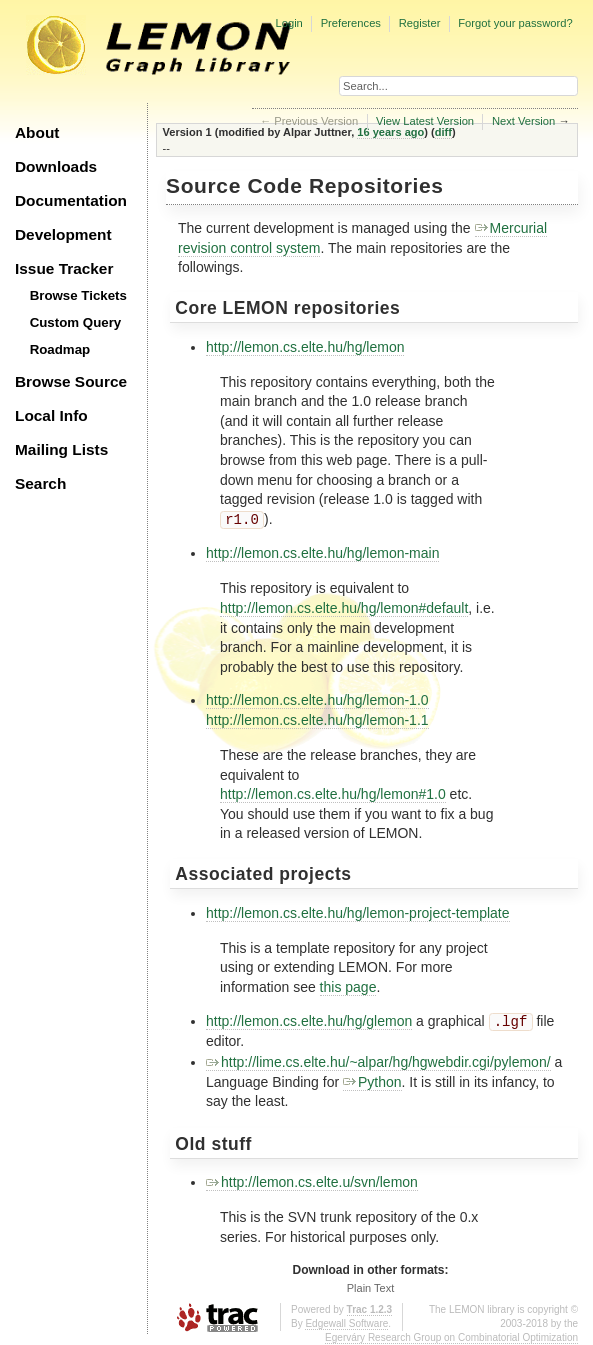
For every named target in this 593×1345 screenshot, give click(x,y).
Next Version (523, 121)
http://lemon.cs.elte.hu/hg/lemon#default (344, 608)
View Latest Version (425, 121)
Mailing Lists (61, 449)
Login (288, 23)
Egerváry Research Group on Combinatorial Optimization (451, 1337)
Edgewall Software (346, 1323)
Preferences (351, 23)
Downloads (56, 166)
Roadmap (60, 349)
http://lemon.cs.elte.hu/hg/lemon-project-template (358, 913)
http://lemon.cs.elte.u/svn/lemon (312, 1182)
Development (63, 234)
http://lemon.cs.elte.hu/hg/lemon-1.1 (317, 720)
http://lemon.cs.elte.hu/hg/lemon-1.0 (317, 700)
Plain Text (371, 1288)
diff (443, 132)
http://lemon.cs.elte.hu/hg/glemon (309, 1022)
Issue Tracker (64, 268)
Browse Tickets (78, 295)
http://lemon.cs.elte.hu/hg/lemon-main (322, 553)
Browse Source (71, 381)
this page (348, 987)
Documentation (71, 200)
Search (40, 483)
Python (372, 1082)
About (37, 132)
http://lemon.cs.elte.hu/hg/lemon (305, 347)
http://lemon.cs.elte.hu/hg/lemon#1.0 (333, 794)
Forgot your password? (515, 23)
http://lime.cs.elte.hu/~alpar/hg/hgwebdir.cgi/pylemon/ (378, 1062)
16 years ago (390, 132)
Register (420, 23)
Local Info (51, 415)
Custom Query (76, 322)
